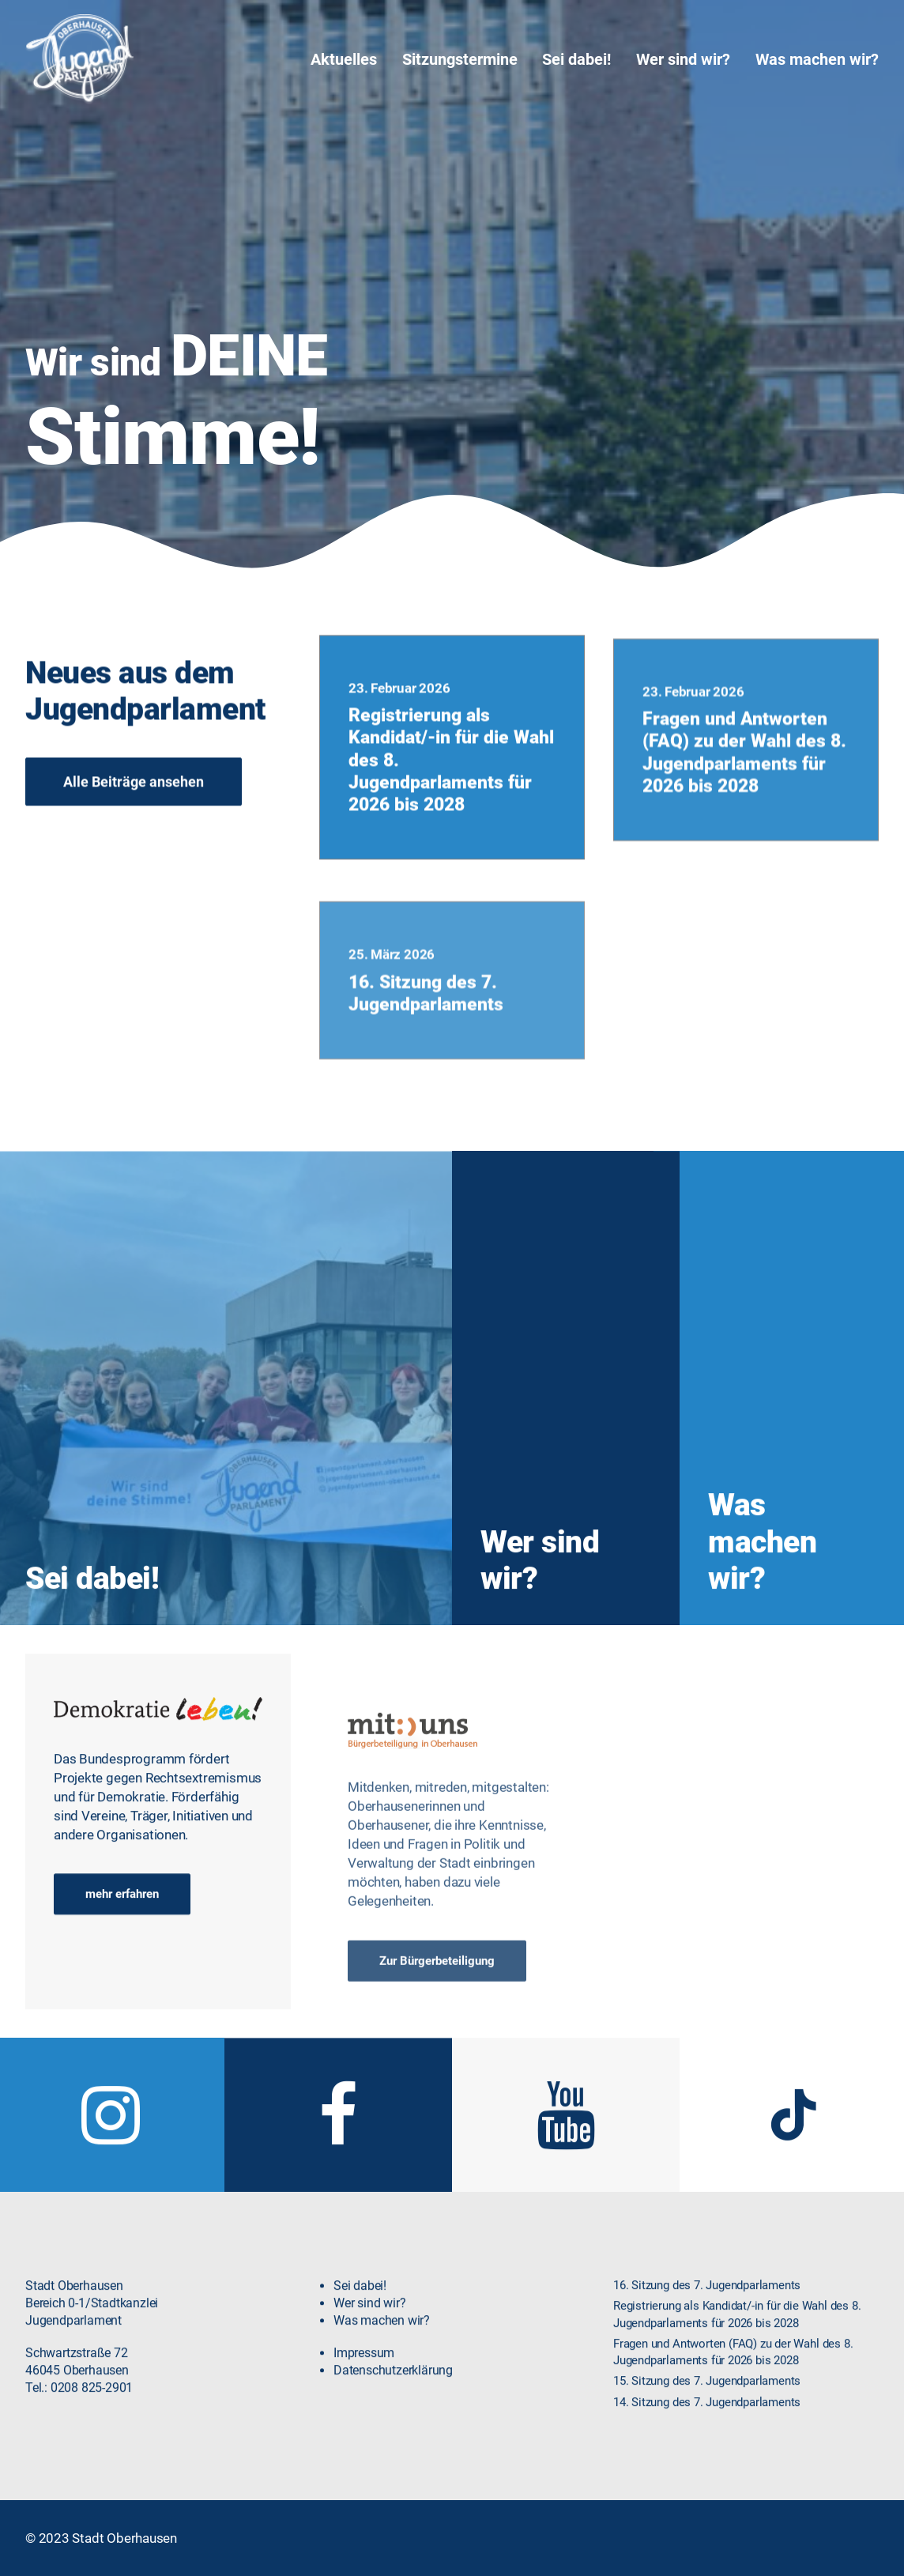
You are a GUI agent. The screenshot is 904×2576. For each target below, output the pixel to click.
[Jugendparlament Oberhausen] (79, 59)
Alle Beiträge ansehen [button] (133, 798)
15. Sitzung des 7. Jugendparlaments (706, 2399)
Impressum (363, 2370)
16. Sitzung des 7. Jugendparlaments (425, 1070)
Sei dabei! (576, 59)
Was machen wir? (817, 59)
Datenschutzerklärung (393, 2388)
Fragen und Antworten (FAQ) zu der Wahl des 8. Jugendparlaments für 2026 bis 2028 (744, 815)
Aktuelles (344, 59)
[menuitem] (349, 59)
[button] (110, 2158)
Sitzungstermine (460, 59)
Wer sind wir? (683, 59)
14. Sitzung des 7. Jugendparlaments (706, 2419)
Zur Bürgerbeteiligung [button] (437, 2021)
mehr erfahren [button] (122, 1912)
